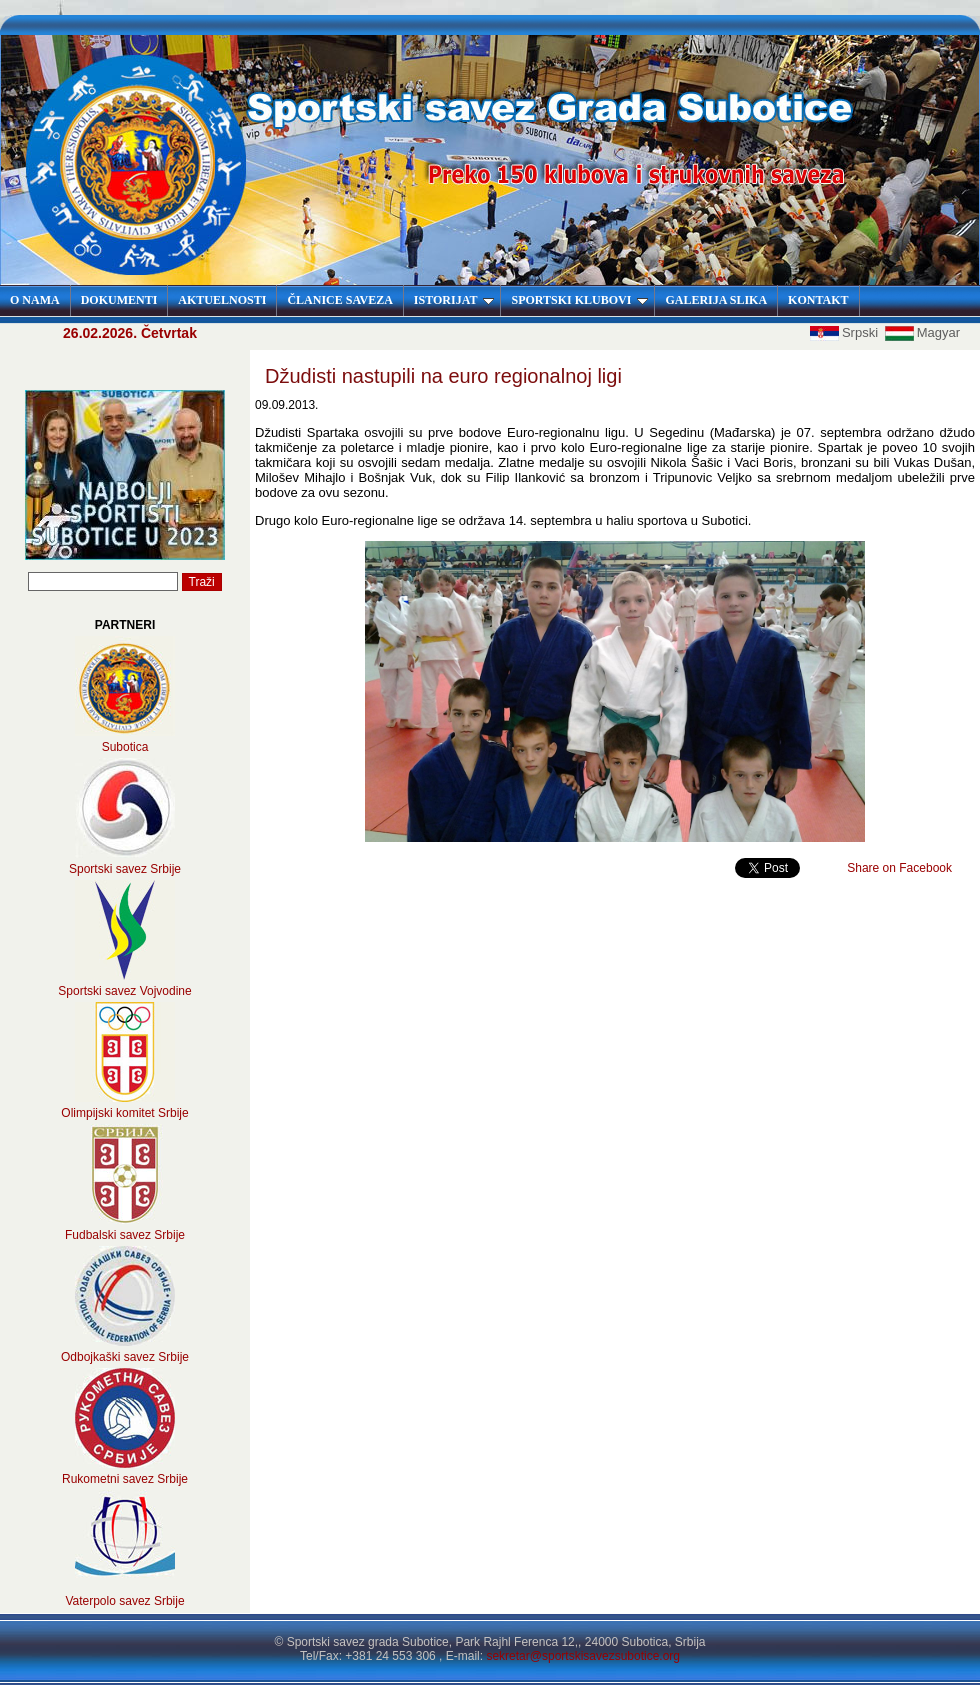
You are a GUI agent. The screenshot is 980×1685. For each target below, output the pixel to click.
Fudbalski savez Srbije (125, 1235)
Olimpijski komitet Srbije (124, 1113)
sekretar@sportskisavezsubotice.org (583, 1656)
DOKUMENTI (119, 300)
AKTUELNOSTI (222, 300)
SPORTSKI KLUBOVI (579, 300)
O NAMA (35, 300)
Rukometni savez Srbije (125, 1479)
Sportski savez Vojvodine (124, 991)
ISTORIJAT (454, 300)
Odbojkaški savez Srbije (125, 1357)
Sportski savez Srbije (125, 869)
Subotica (125, 747)
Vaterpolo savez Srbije (124, 1601)
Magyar (922, 332)
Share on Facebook (899, 868)
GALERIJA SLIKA (716, 300)
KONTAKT (818, 300)
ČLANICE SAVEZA (339, 300)
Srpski (846, 332)
